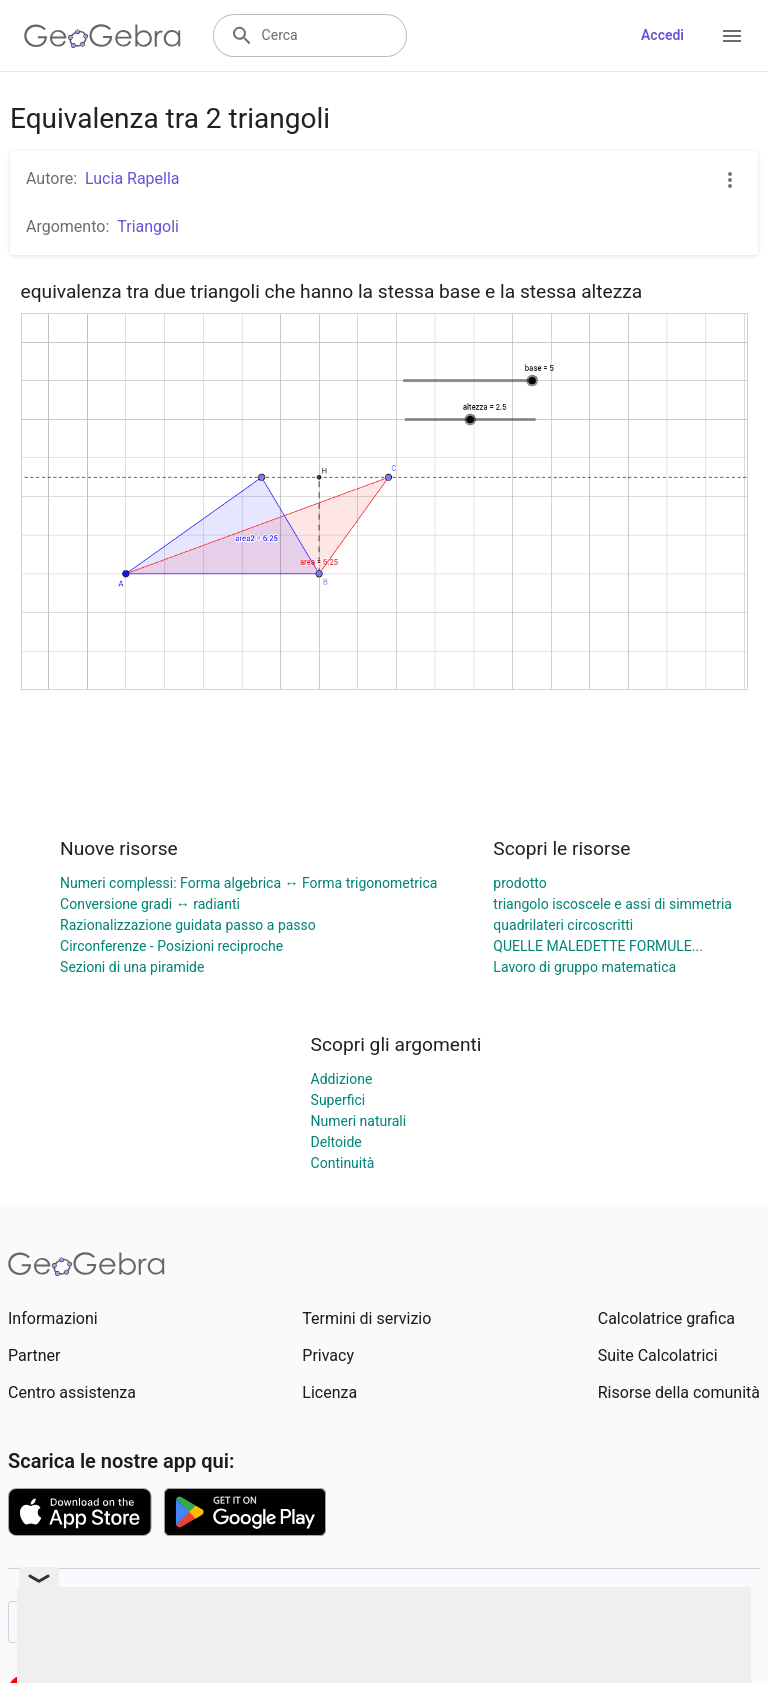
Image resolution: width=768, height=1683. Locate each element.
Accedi (662, 35)
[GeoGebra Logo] (102, 36)
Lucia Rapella (132, 178)
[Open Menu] (732, 36)
